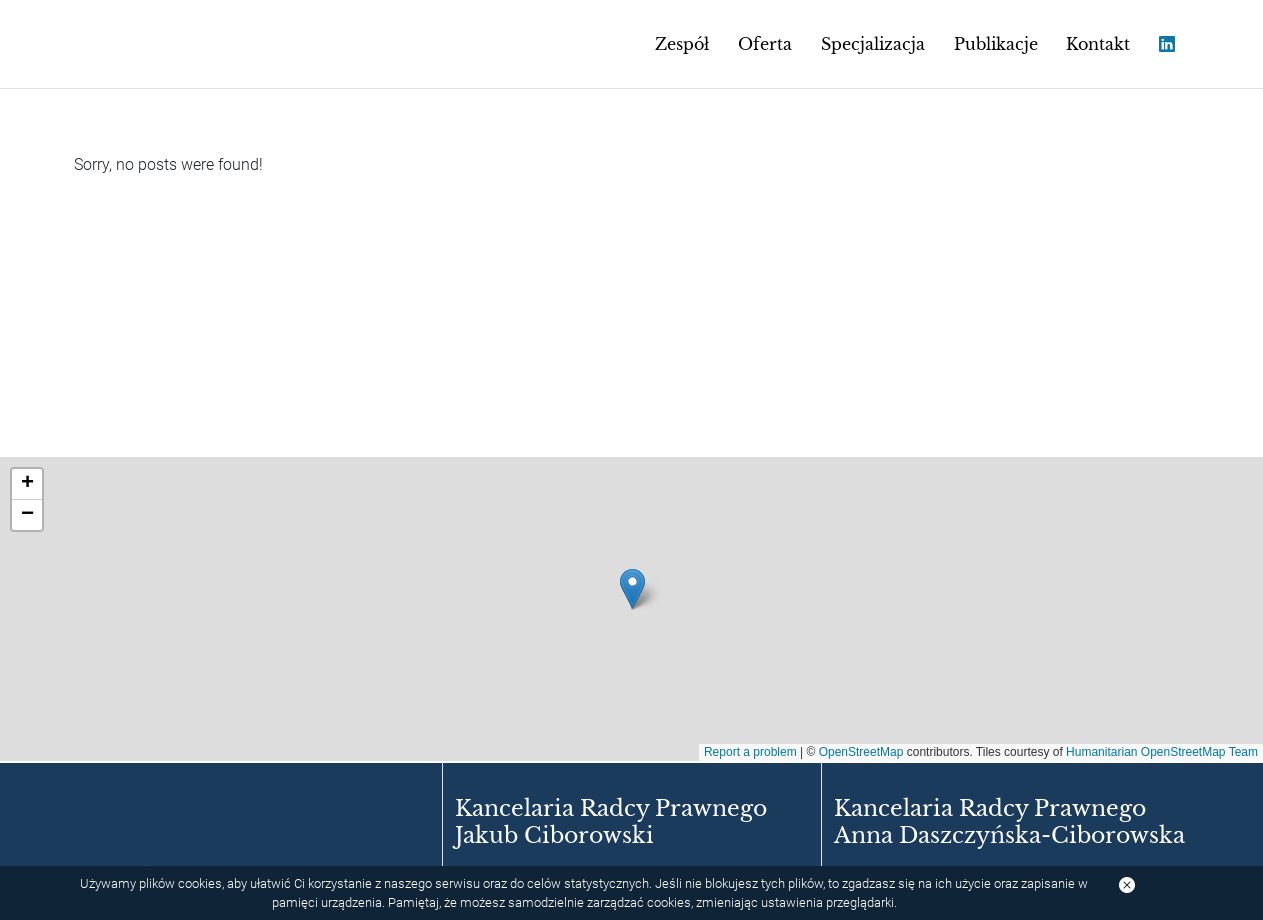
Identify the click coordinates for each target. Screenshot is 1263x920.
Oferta (765, 44)
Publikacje (996, 44)
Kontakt (1098, 44)
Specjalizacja (873, 44)
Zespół (682, 44)
